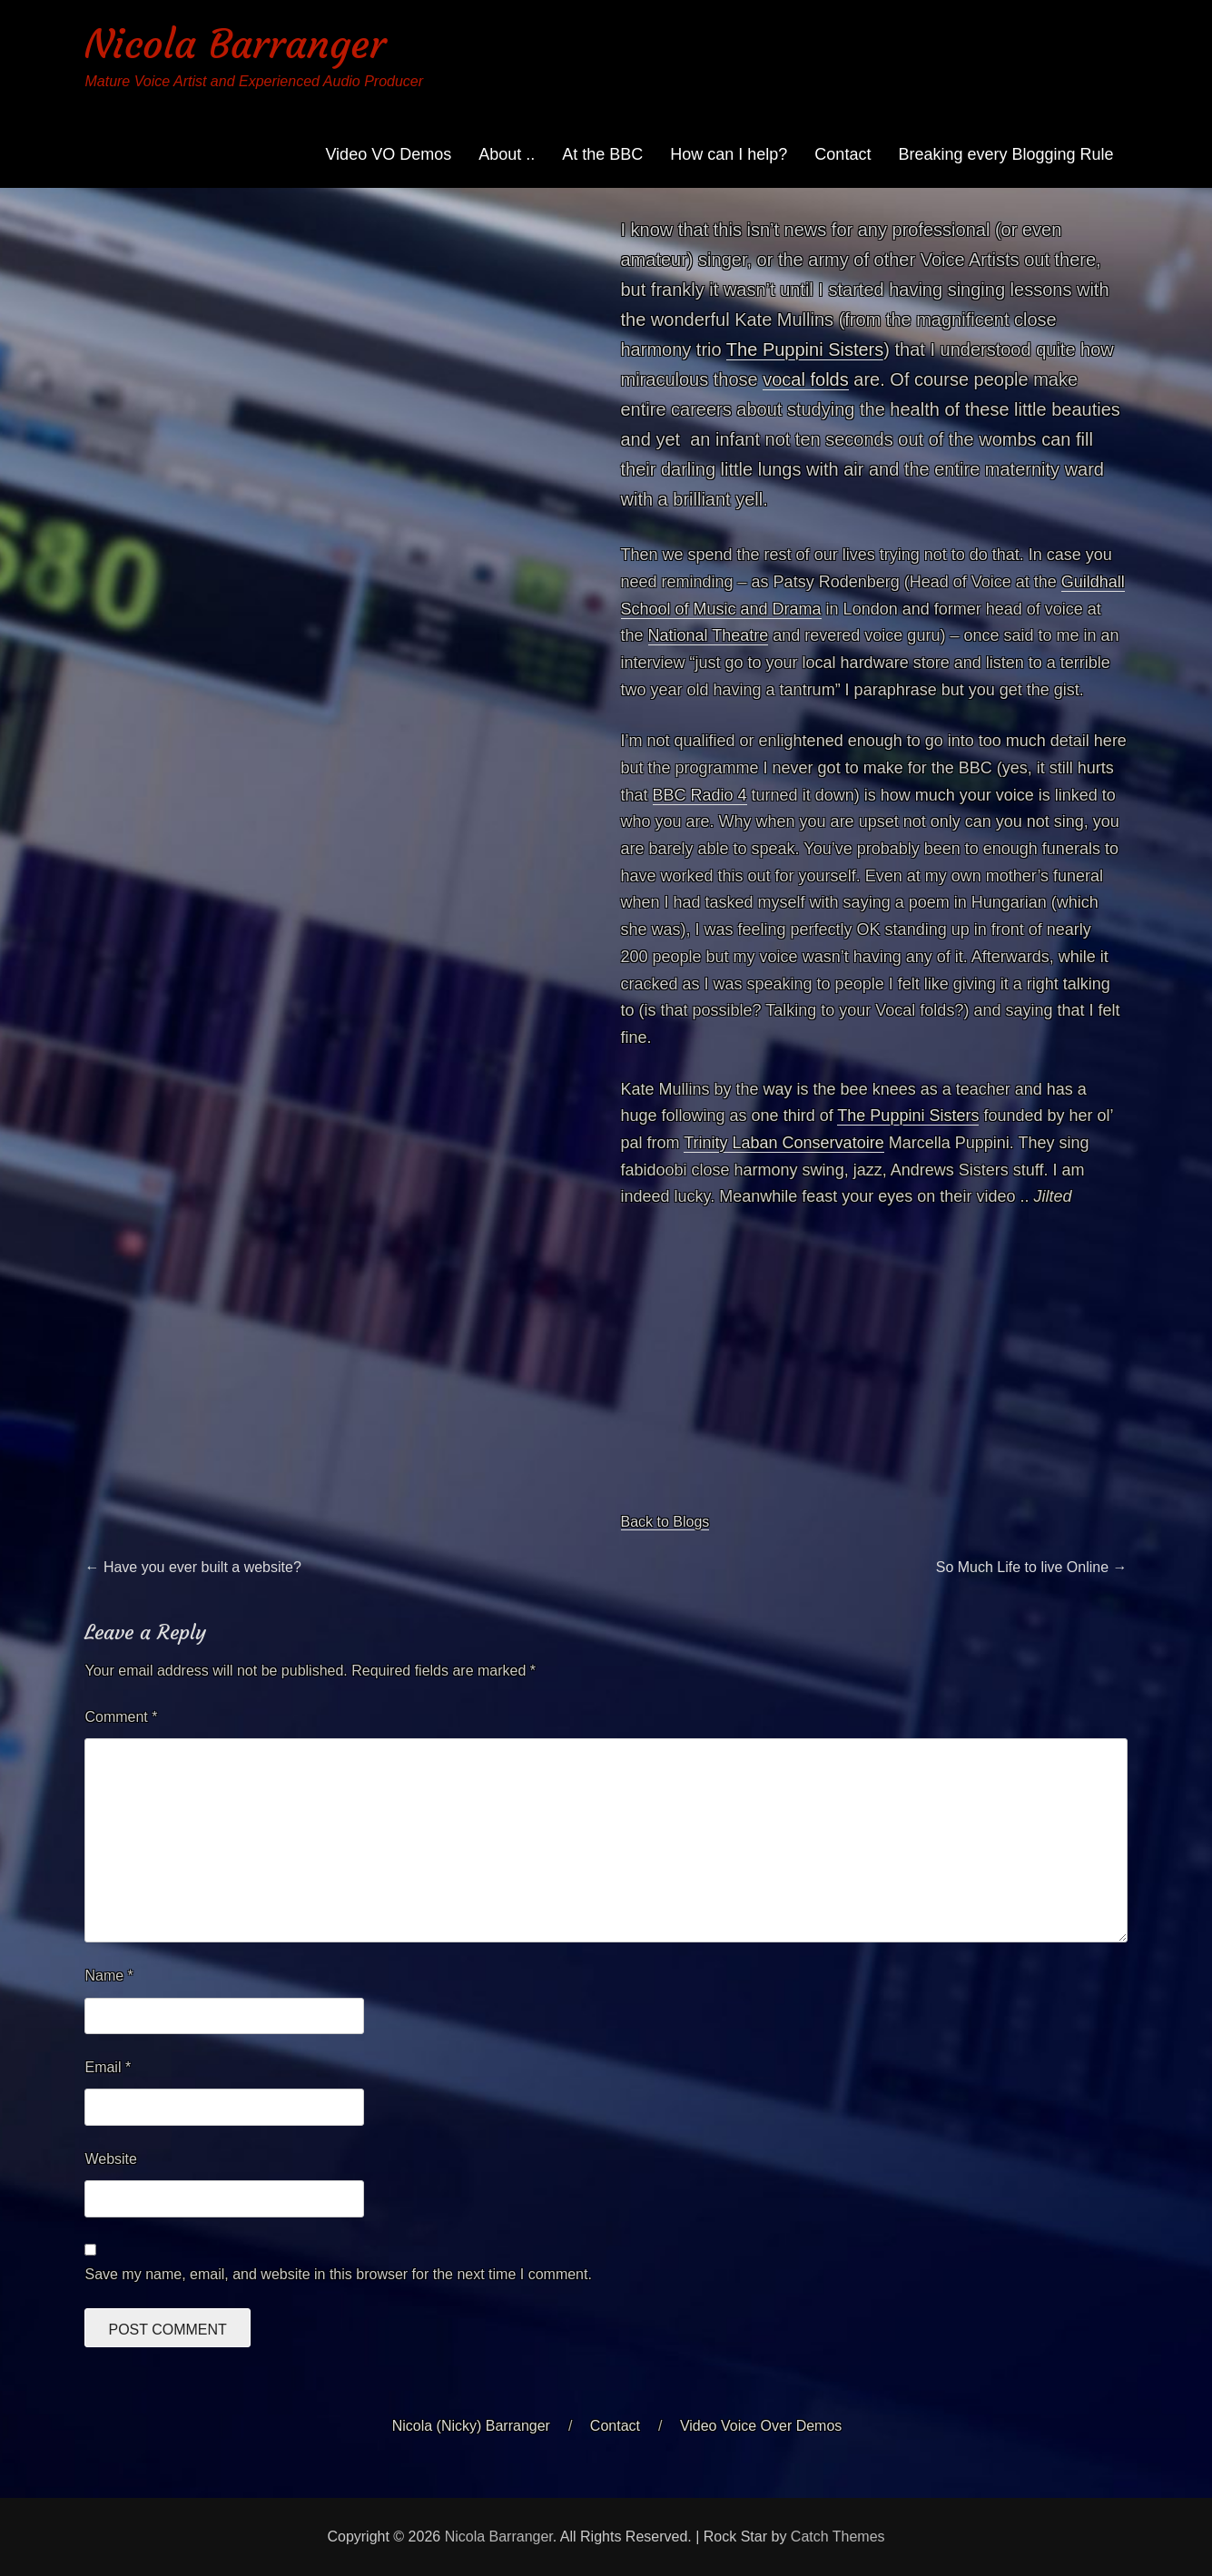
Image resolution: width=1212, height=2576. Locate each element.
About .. (506, 154)
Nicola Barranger (235, 44)
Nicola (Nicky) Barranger (471, 2425)
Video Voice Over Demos (761, 2425)
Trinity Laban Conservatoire (783, 1143)
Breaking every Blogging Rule (1005, 154)
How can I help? (728, 154)
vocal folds (806, 379)
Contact (842, 154)
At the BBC (602, 154)
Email (107, 2067)
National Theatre (708, 635)
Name (108, 1975)
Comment (120, 1717)
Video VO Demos (388, 154)
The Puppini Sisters (804, 349)
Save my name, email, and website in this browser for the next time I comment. (337, 2274)
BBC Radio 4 (700, 795)
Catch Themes (838, 2536)
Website (110, 2159)
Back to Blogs (665, 1521)
